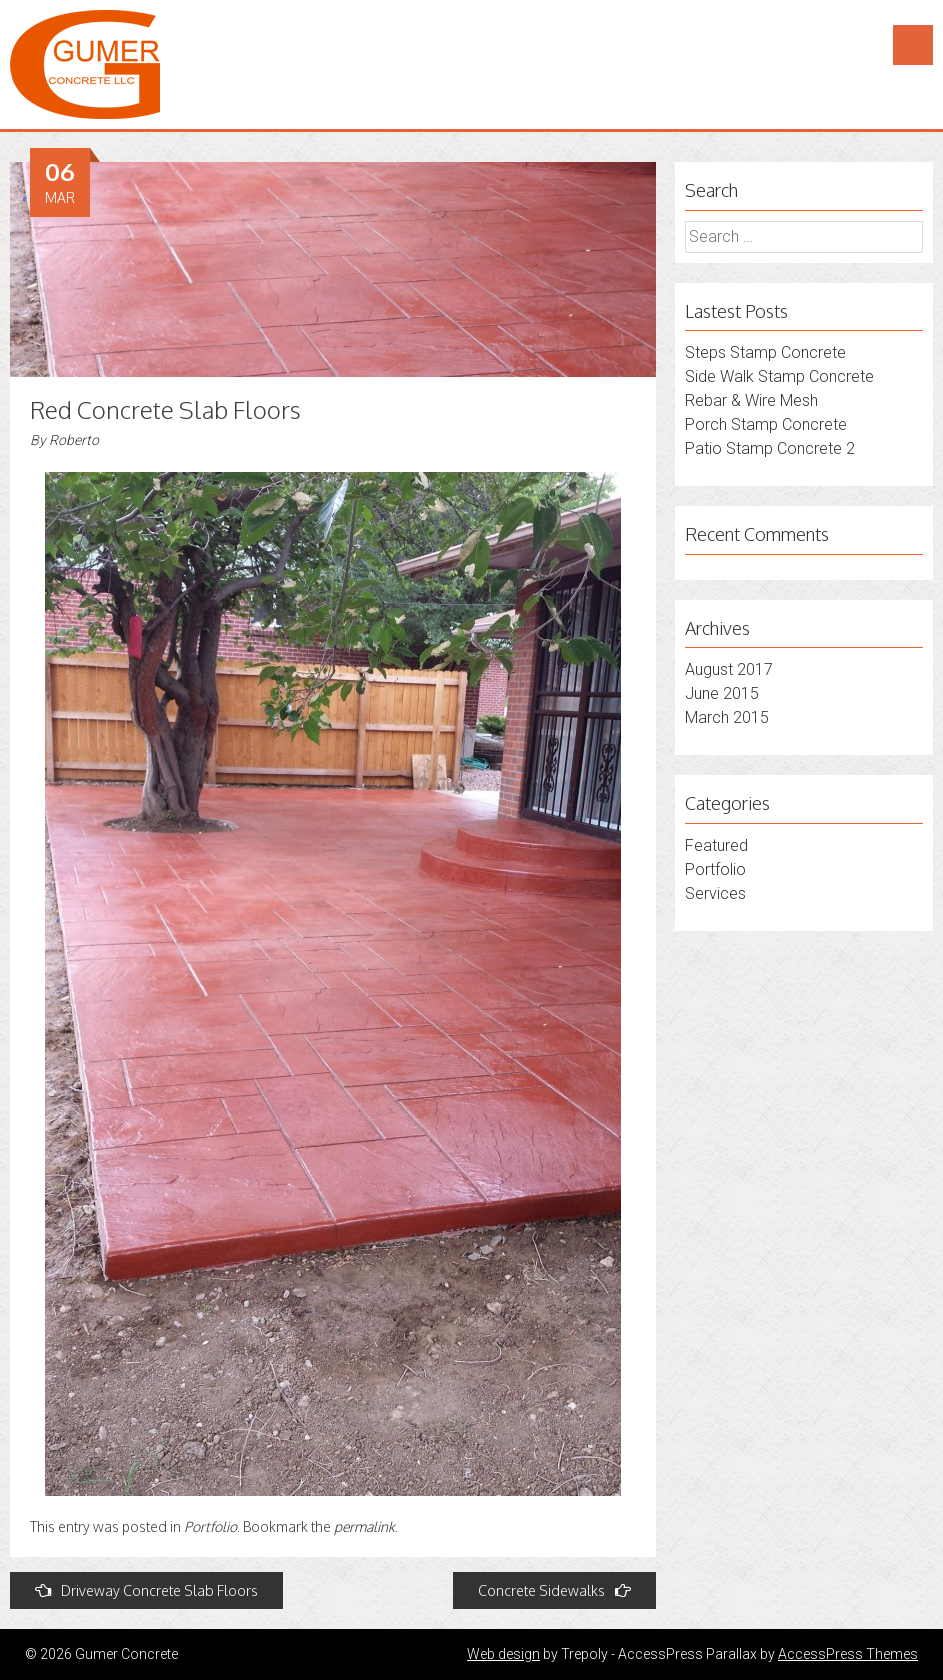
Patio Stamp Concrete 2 (770, 448)
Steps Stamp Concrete (765, 352)
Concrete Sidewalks (554, 1590)
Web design (503, 1654)
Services (715, 893)
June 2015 (722, 693)
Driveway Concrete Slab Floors (146, 1590)
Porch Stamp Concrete (766, 424)
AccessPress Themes (848, 1654)
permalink (364, 1526)
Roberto (74, 440)
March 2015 (727, 717)
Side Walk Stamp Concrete (779, 376)
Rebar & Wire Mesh (751, 400)
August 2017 (729, 669)
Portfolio (210, 1526)
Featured (716, 845)
